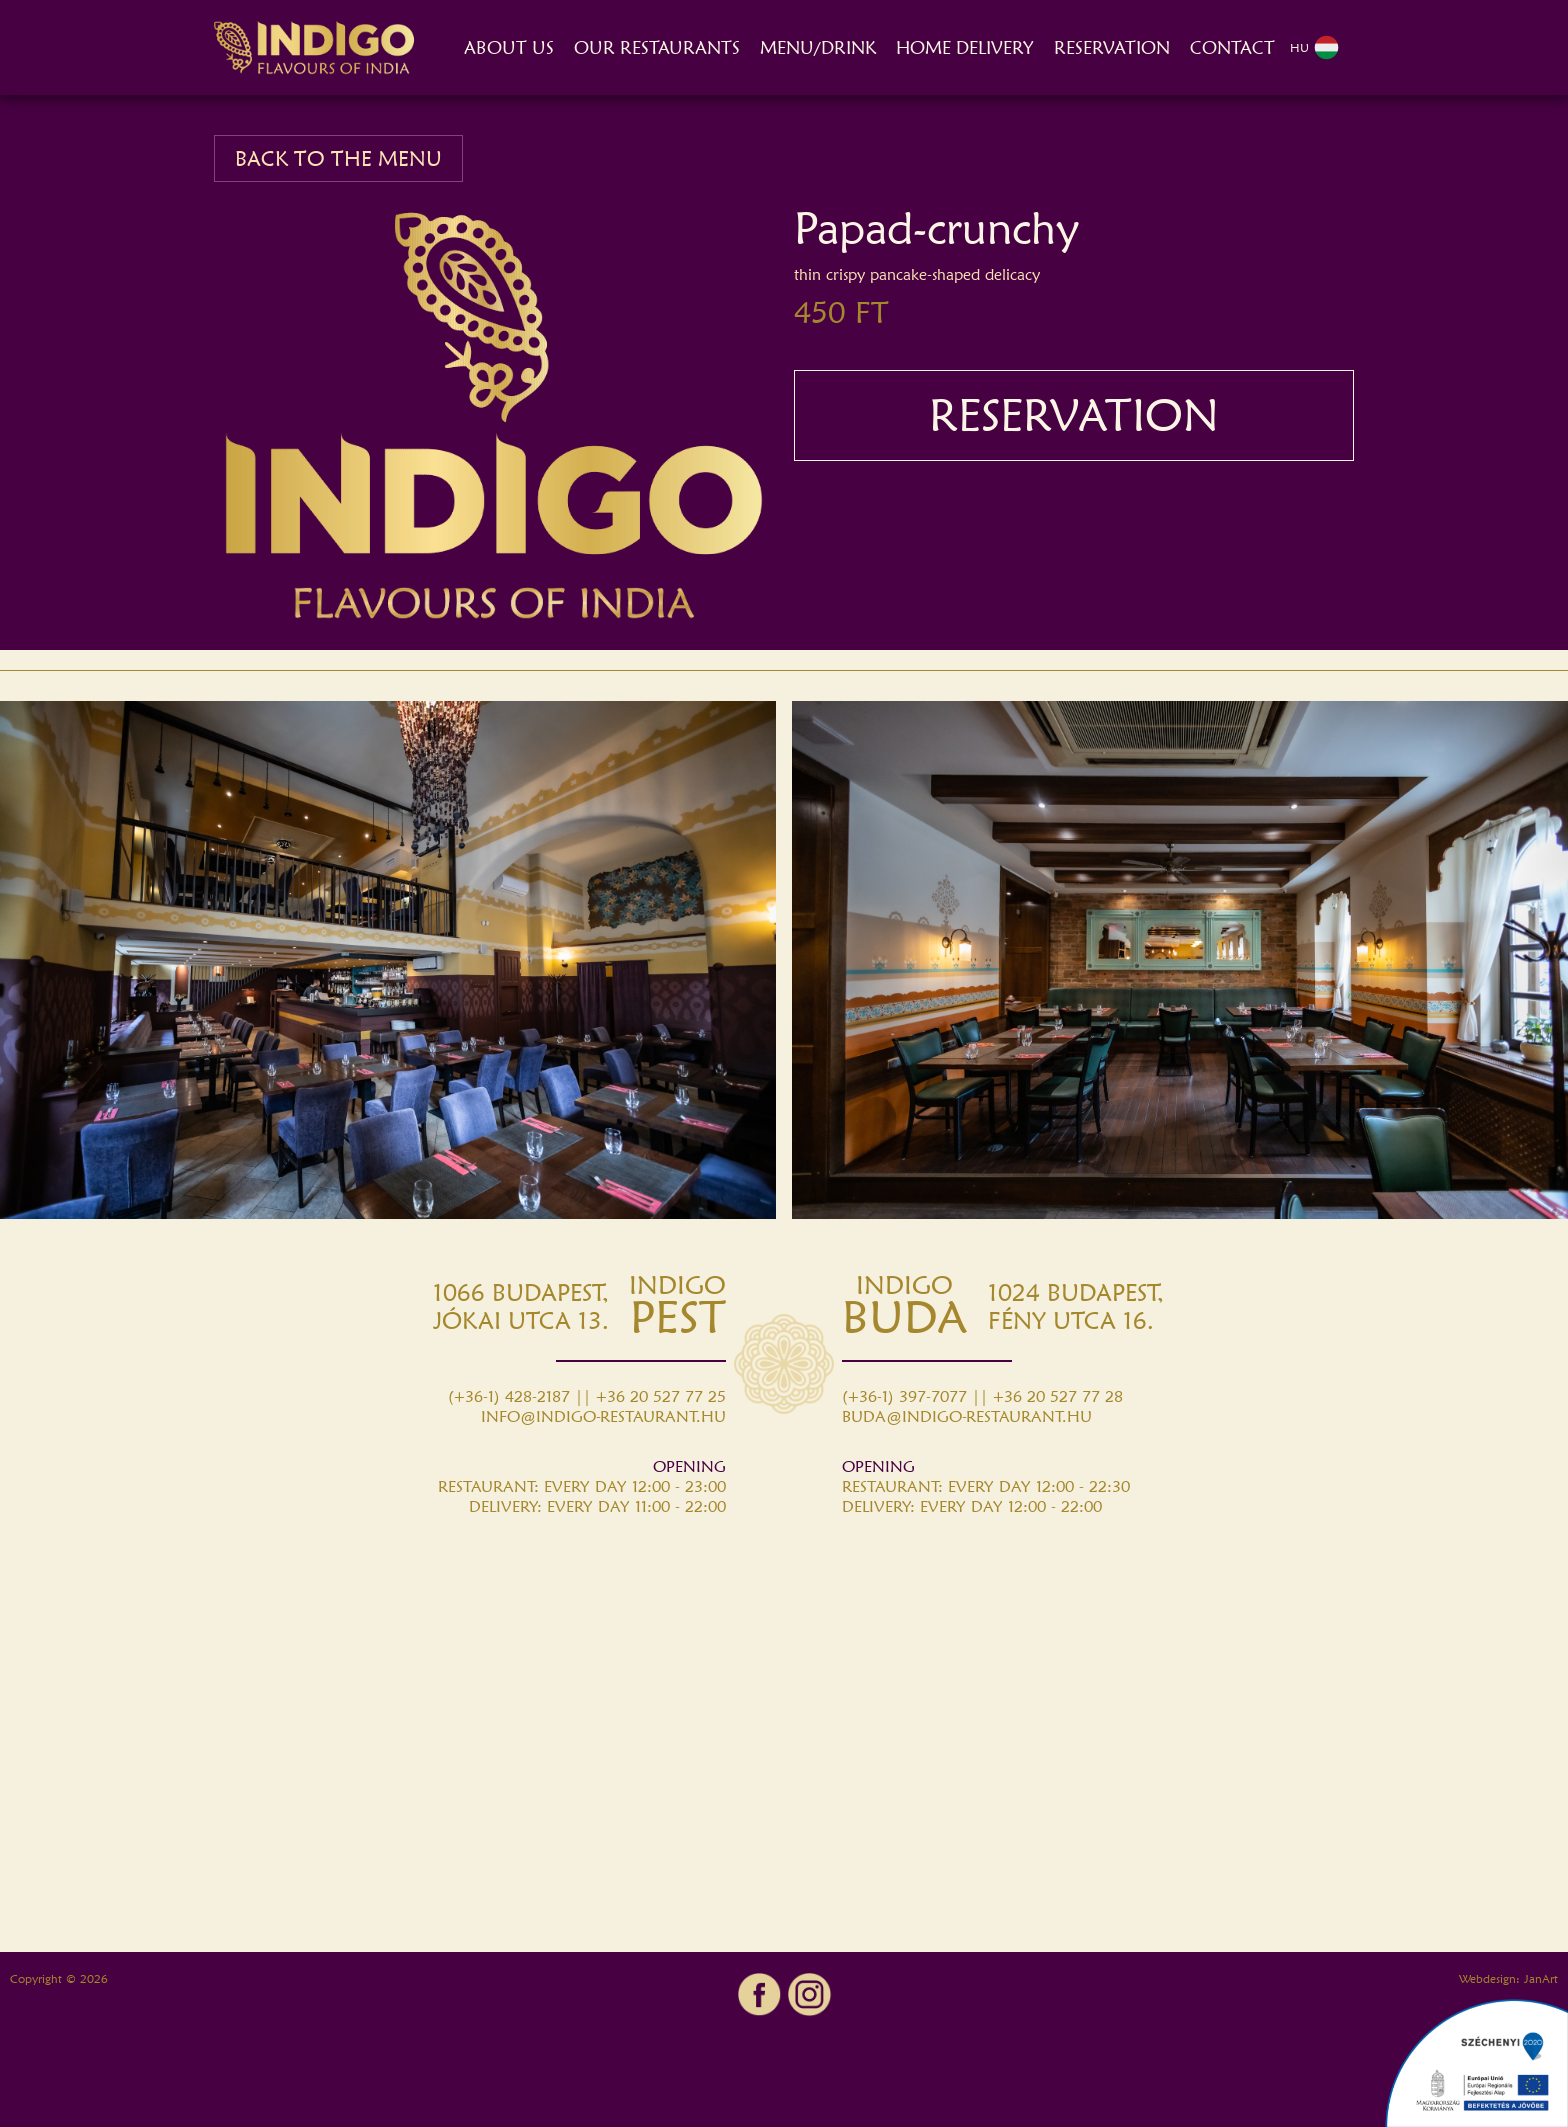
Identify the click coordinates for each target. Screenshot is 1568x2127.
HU (1314, 47)
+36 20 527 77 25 (661, 1396)
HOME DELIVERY (965, 47)
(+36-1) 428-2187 (509, 1396)
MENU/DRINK (818, 47)
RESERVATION (1112, 47)
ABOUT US (509, 47)
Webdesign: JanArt (1508, 1978)
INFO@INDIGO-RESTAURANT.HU (603, 1416)
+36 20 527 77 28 (1058, 1396)
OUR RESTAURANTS (657, 47)
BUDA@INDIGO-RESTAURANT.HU (967, 1416)
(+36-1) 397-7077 (904, 1396)
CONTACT (1232, 47)
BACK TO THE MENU (338, 158)
